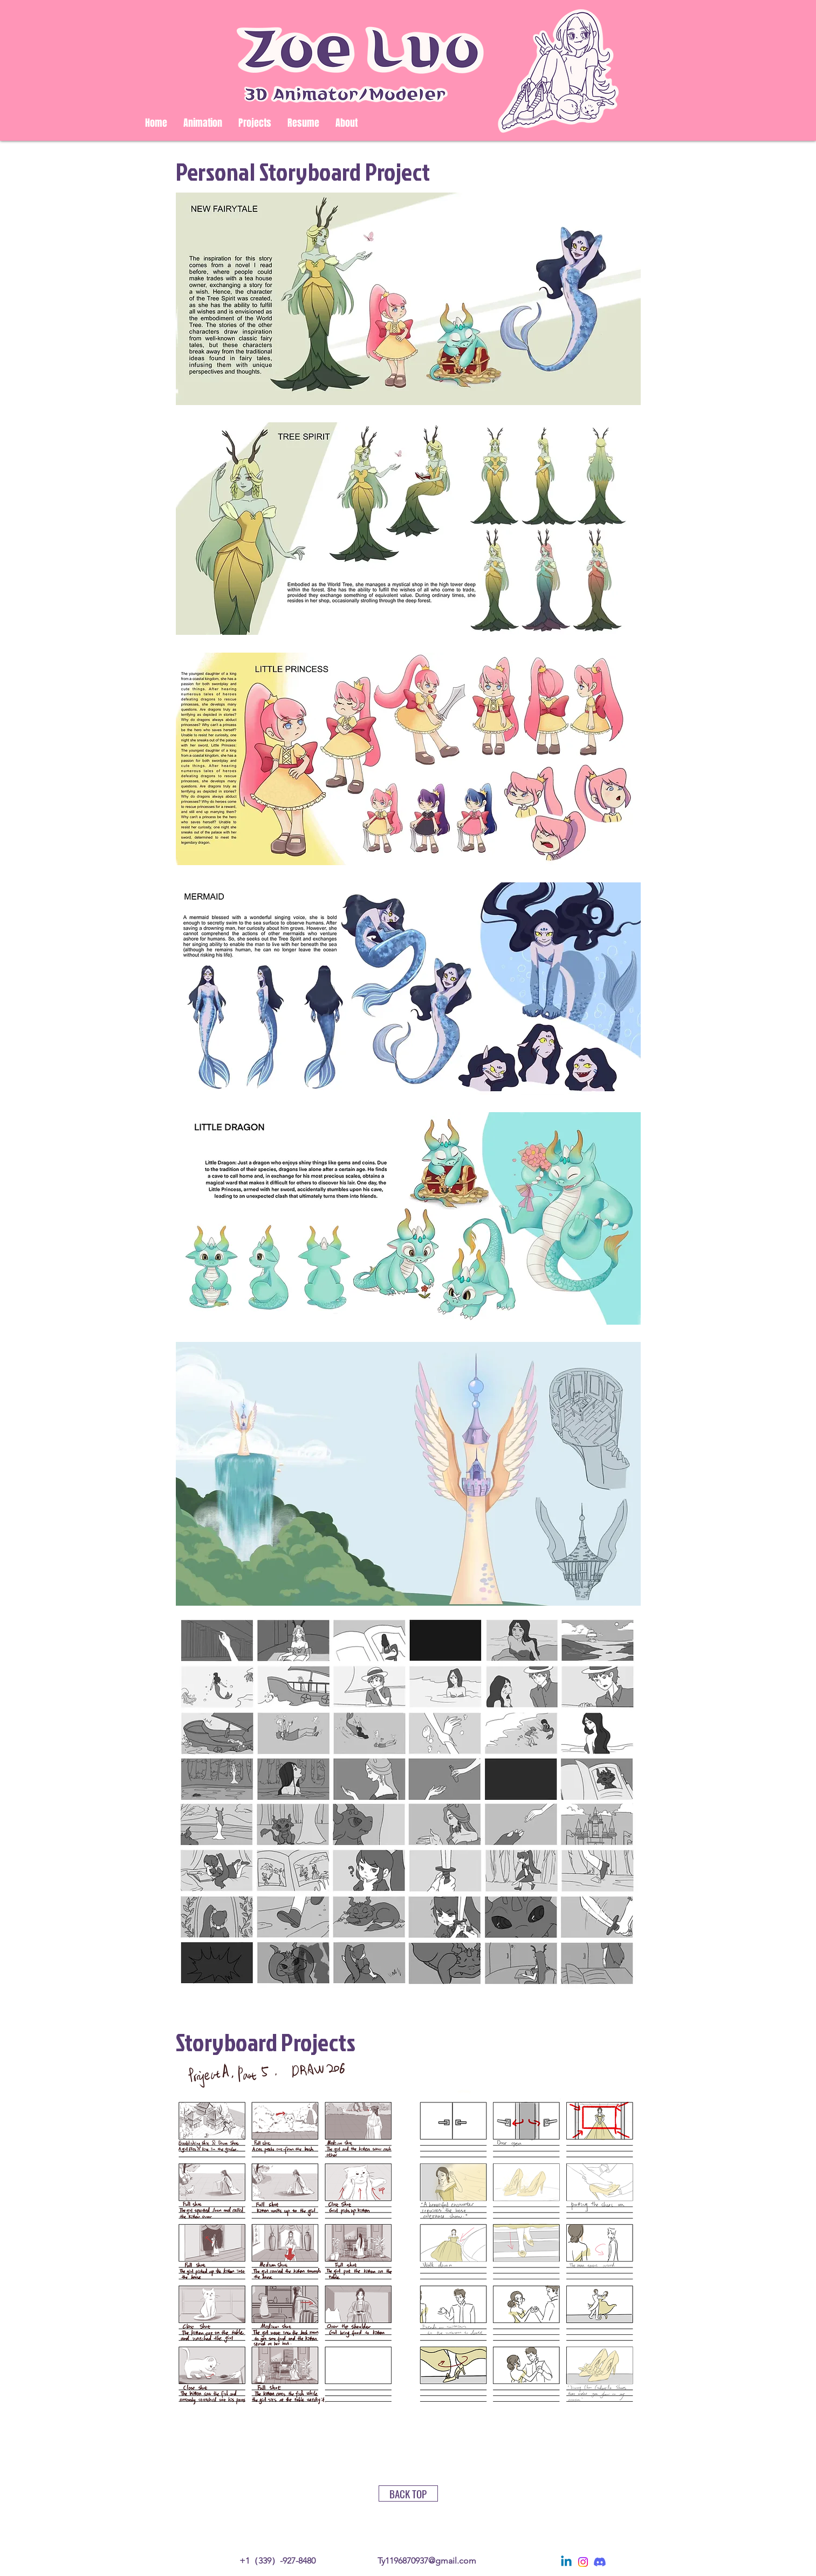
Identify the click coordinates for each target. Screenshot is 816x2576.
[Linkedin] (566, 2562)
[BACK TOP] (408, 2493)
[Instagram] (583, 2562)
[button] (254, 123)
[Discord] (599, 2562)
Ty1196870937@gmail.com (427, 2561)
